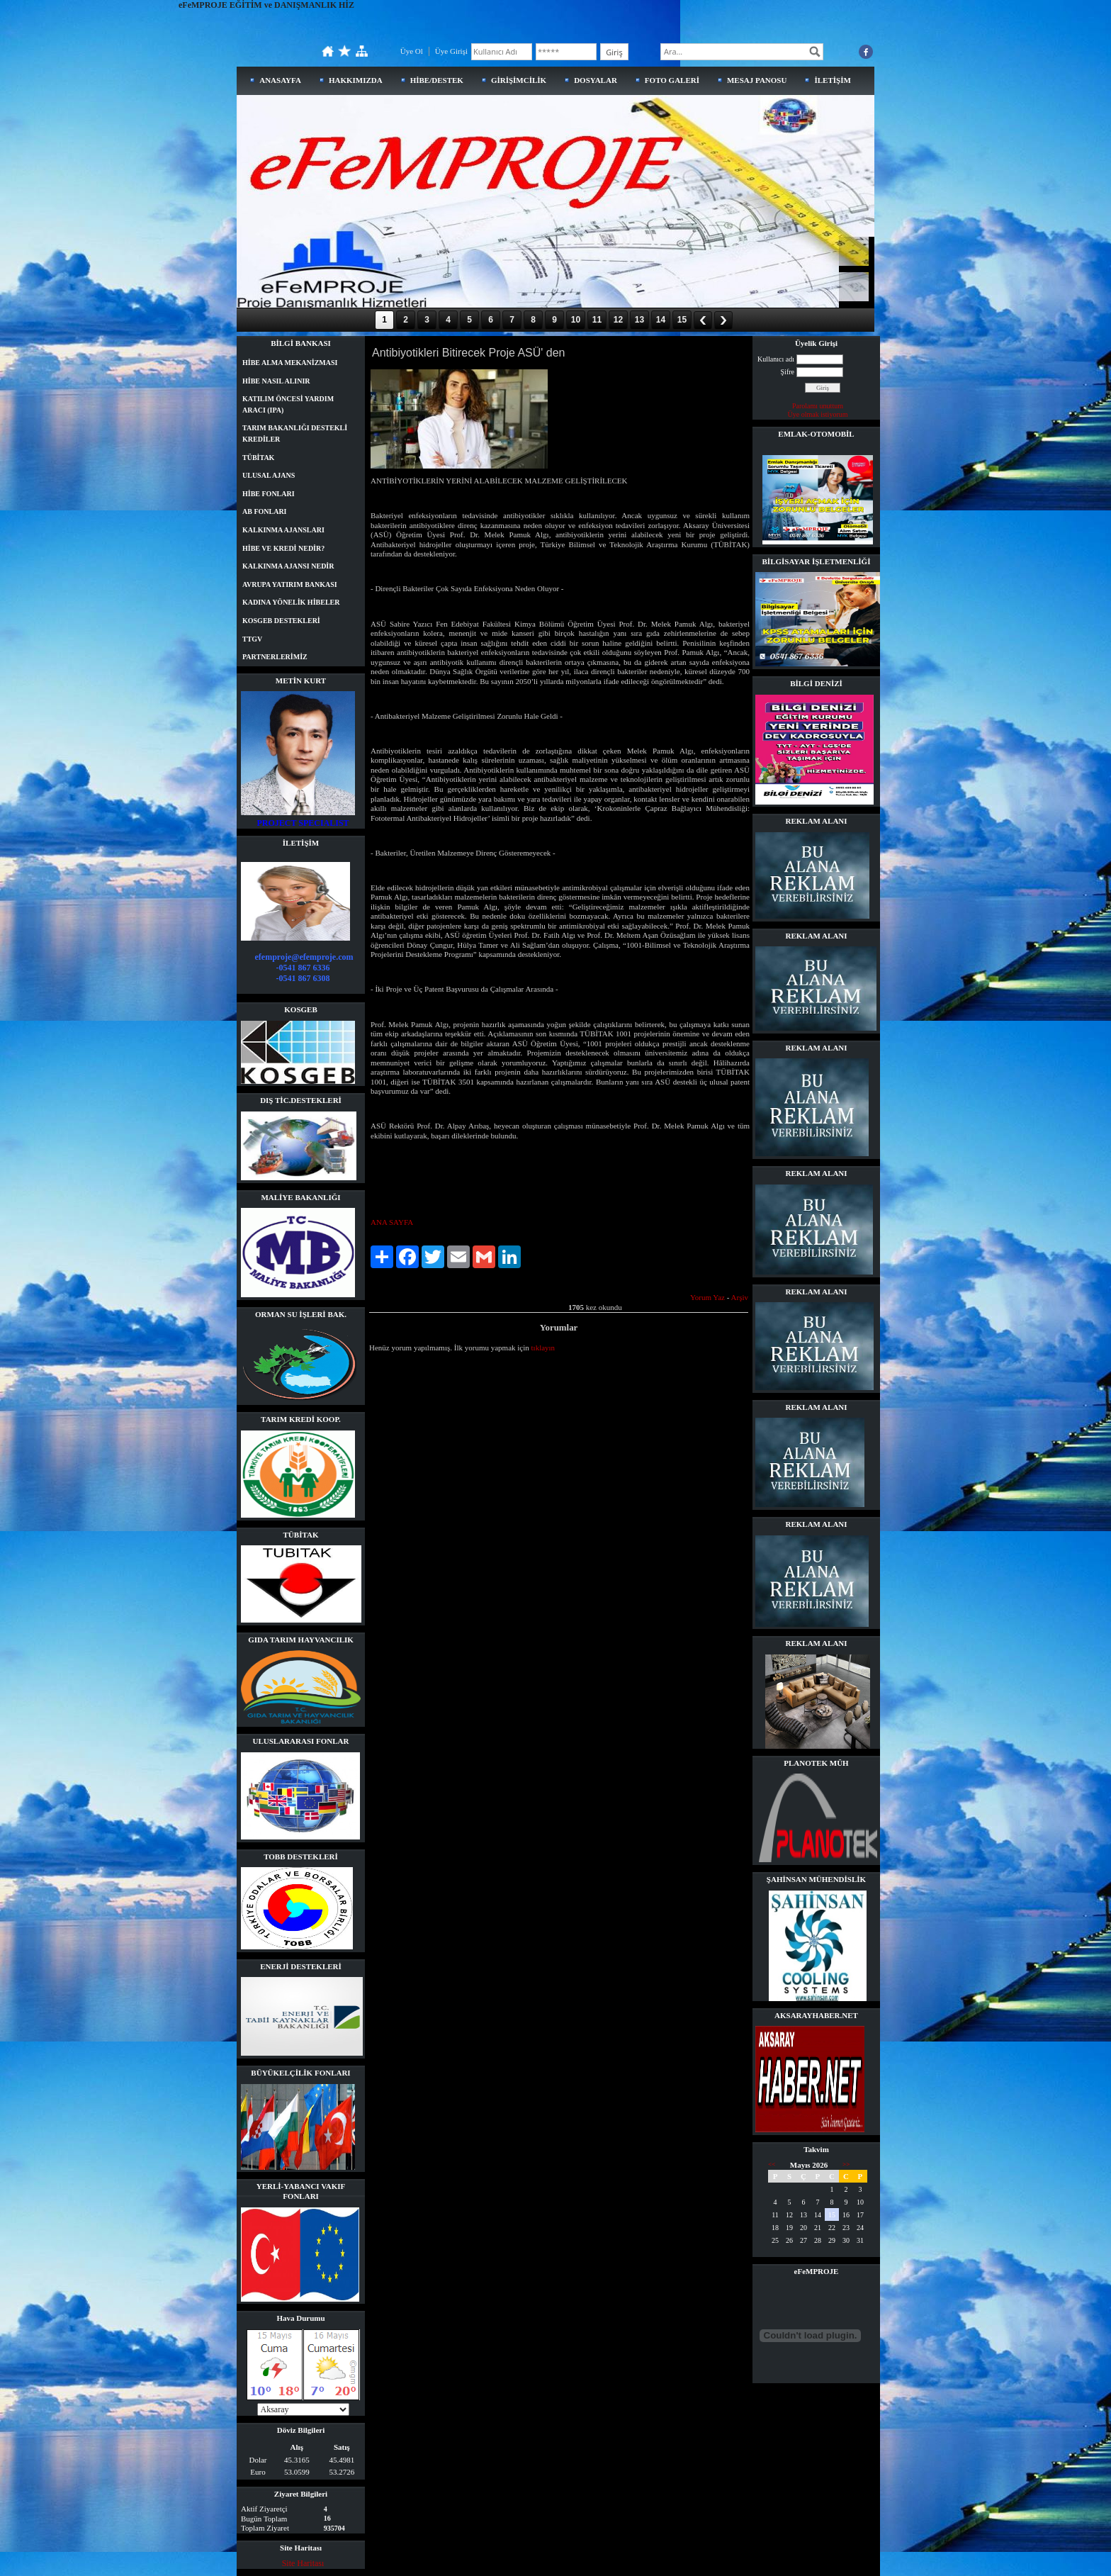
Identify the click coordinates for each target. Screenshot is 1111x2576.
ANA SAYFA (392, 1222)
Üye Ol (411, 51)
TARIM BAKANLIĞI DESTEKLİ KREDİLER (294, 433)
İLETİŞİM (832, 80)
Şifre (787, 372)
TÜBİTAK (258, 457)
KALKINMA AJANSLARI (283, 530)
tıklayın (543, 1347)
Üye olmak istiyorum (818, 414)
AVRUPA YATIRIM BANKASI (289, 584)
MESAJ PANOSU (756, 80)
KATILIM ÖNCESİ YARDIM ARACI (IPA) (288, 404)
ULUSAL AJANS (268, 475)
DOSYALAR (595, 80)
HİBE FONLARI (268, 494)
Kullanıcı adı (775, 359)
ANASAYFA (280, 80)
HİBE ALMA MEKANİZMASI (289, 362)
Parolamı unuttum (817, 406)
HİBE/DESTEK (436, 80)
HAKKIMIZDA (356, 80)
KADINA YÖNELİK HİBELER (290, 602)
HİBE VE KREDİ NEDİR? (283, 548)
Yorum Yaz (707, 1297)
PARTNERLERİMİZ (275, 657)
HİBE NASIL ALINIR (276, 381)
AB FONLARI (264, 511)
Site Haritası (303, 2563)
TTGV (252, 639)
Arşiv (739, 1297)
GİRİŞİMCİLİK (518, 80)
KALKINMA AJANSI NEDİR (288, 566)
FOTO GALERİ (672, 80)
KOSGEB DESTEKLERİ (281, 621)
